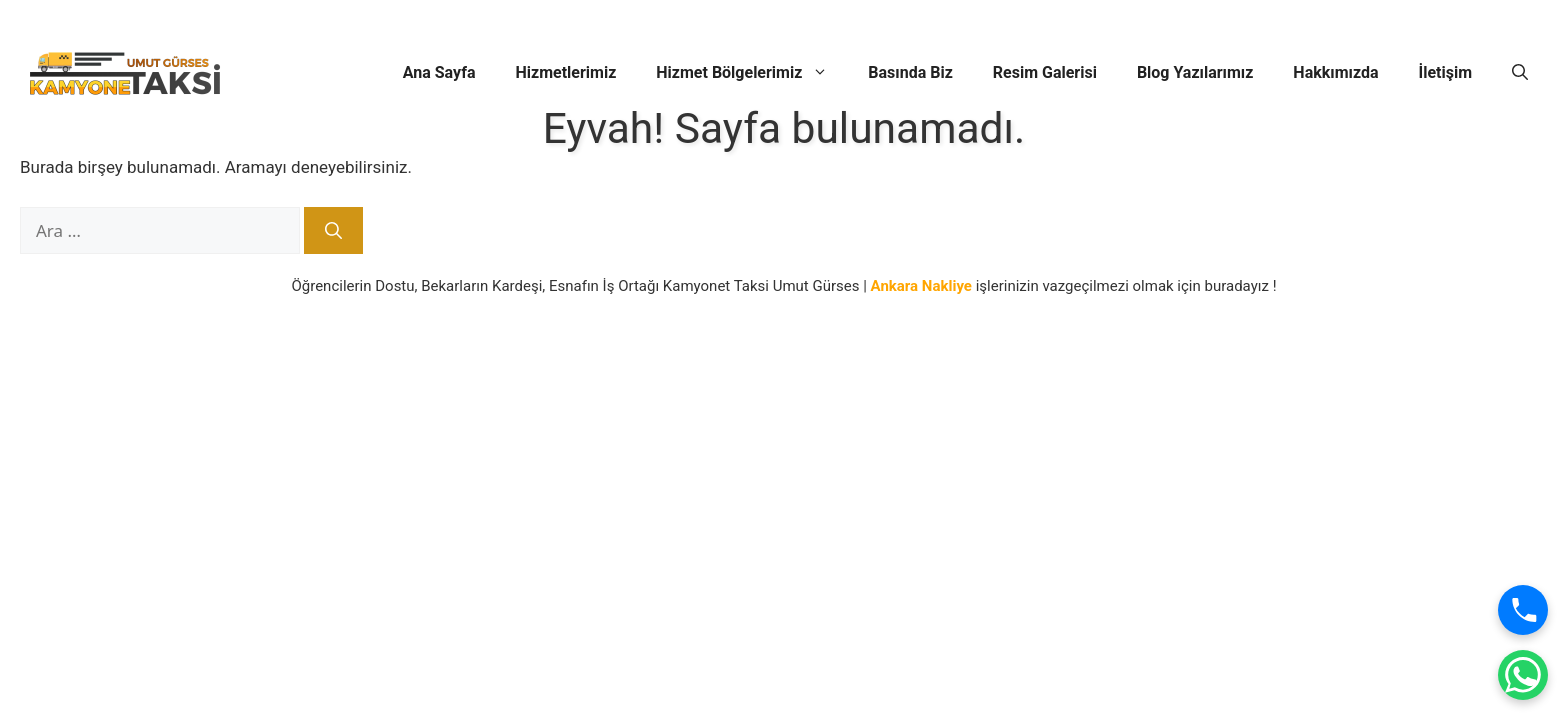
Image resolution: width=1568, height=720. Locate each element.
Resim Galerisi (1045, 72)
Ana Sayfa (439, 72)
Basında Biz (910, 72)
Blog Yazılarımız (1195, 72)
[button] (1520, 73)
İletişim (1445, 72)
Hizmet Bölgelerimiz (752, 73)
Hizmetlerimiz (566, 72)
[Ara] (333, 231)
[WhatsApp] (1523, 675)
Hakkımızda (1335, 72)
